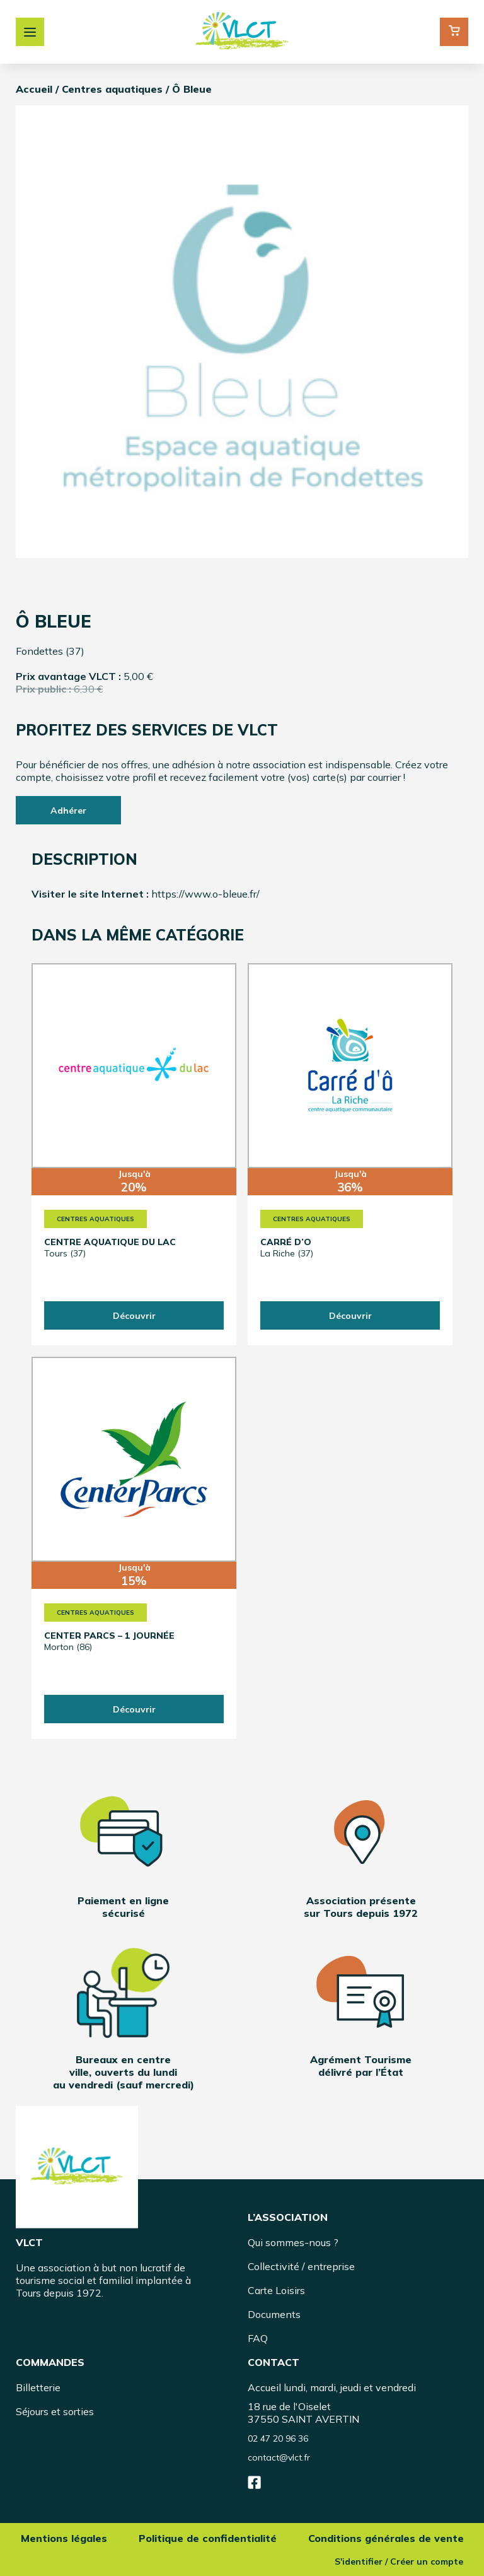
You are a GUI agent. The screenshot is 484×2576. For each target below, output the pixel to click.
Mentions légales (64, 2538)
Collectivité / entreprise (301, 2266)
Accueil (34, 89)
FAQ (258, 2338)
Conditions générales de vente (386, 2538)
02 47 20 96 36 (278, 2438)
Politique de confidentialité (208, 2538)
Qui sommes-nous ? (293, 2242)
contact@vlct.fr (279, 2457)
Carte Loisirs (276, 2290)
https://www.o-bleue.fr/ (205, 893)
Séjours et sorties (55, 2411)
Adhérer (68, 810)
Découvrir (134, 1315)
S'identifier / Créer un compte (397, 2561)
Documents (274, 2314)
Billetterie (38, 2387)
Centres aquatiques (112, 89)
